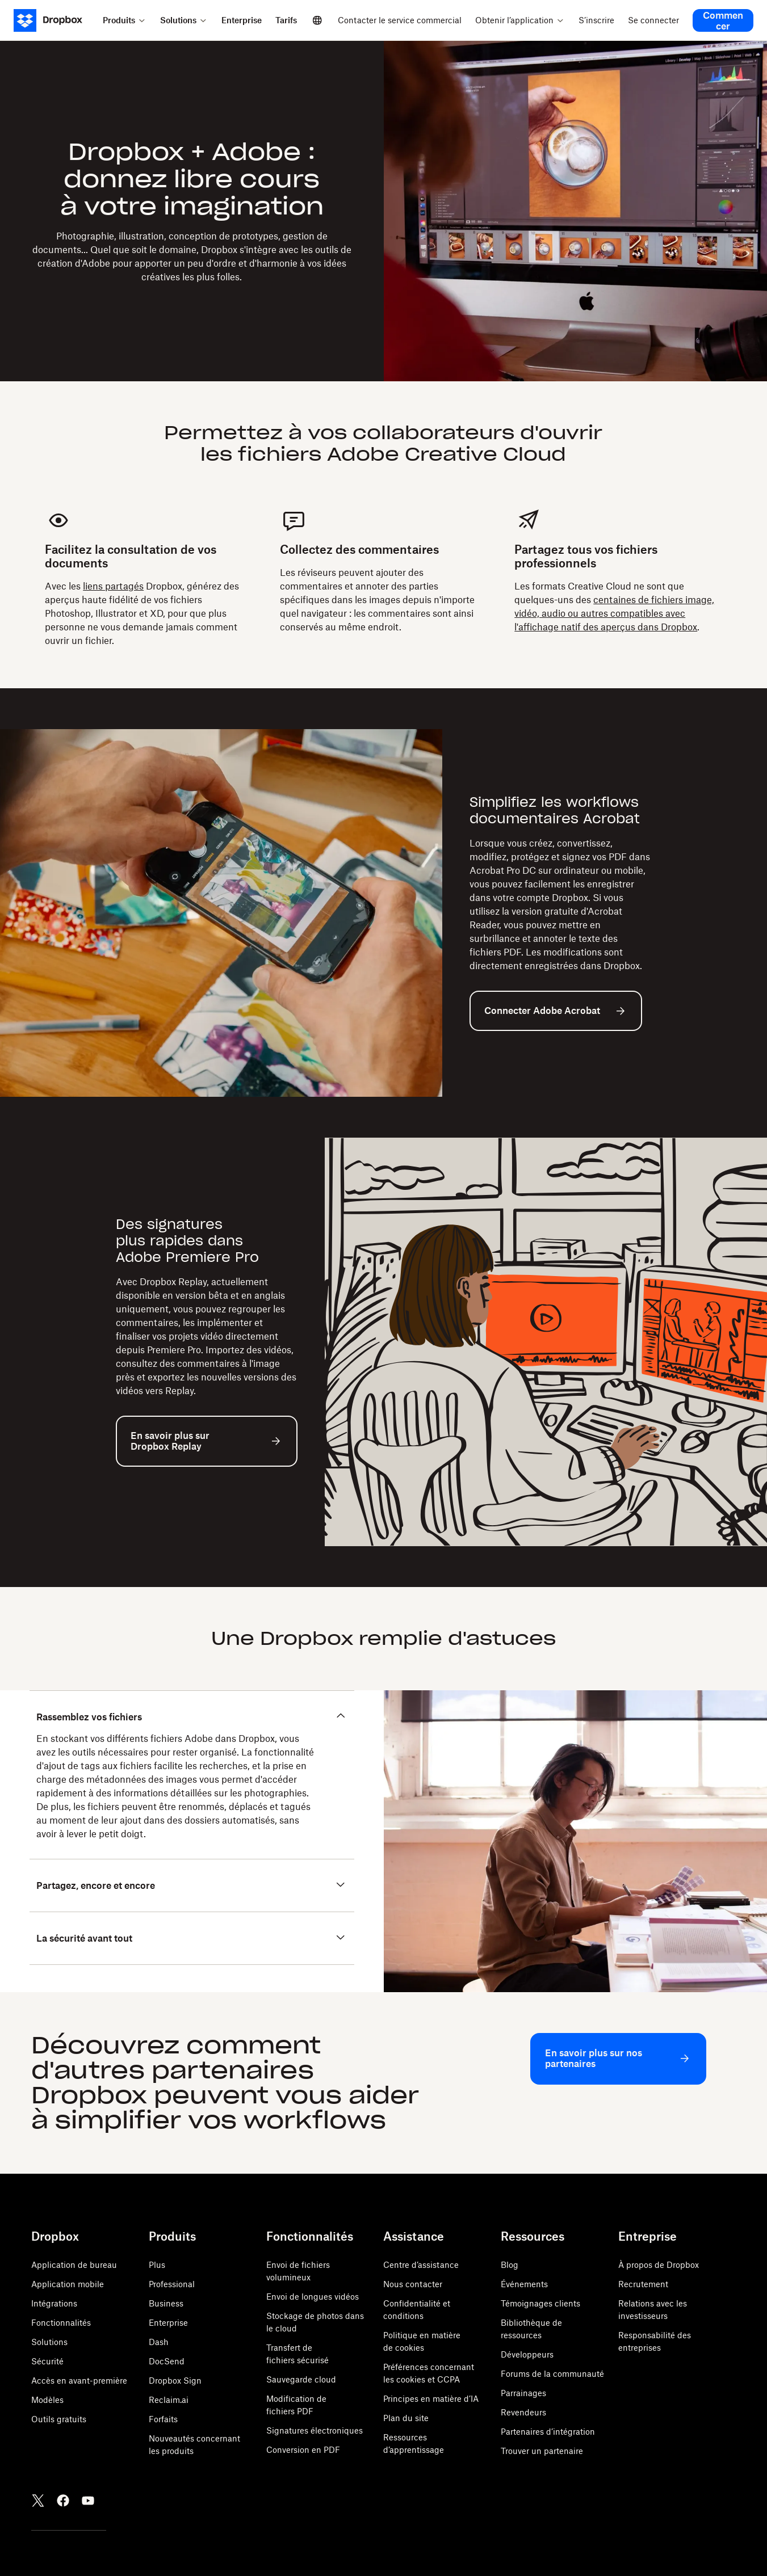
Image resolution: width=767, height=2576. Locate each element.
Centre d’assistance (421, 2265)
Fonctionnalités (61, 2322)
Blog (509, 2265)
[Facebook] (63, 2500)
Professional (172, 2284)
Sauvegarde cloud (301, 2379)
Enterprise (168, 2322)
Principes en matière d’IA (431, 2399)
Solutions (49, 2342)
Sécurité (47, 2361)
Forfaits (163, 2419)
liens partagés (113, 586)
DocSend (167, 2361)
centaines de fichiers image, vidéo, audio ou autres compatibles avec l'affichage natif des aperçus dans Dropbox (614, 613)
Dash (159, 2342)
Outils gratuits (58, 2419)
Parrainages (523, 2393)
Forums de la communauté (552, 2374)
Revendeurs (523, 2412)
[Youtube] (88, 2500)
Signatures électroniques (314, 2430)
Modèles (47, 2400)
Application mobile (67, 2284)
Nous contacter (412, 2284)
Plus (157, 2265)
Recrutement (643, 2284)
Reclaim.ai (168, 2400)
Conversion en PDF (303, 2450)
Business (166, 2303)
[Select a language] (317, 20)
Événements (524, 2284)
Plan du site (406, 2418)
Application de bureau (74, 2265)
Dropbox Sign (175, 2380)
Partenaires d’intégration (548, 2431)
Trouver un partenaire (542, 2451)
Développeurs (527, 2354)
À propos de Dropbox (658, 2265)
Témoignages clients (540, 2303)
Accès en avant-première (79, 2380)
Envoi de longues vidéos (312, 2296)
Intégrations (54, 2303)
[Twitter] (38, 2500)
